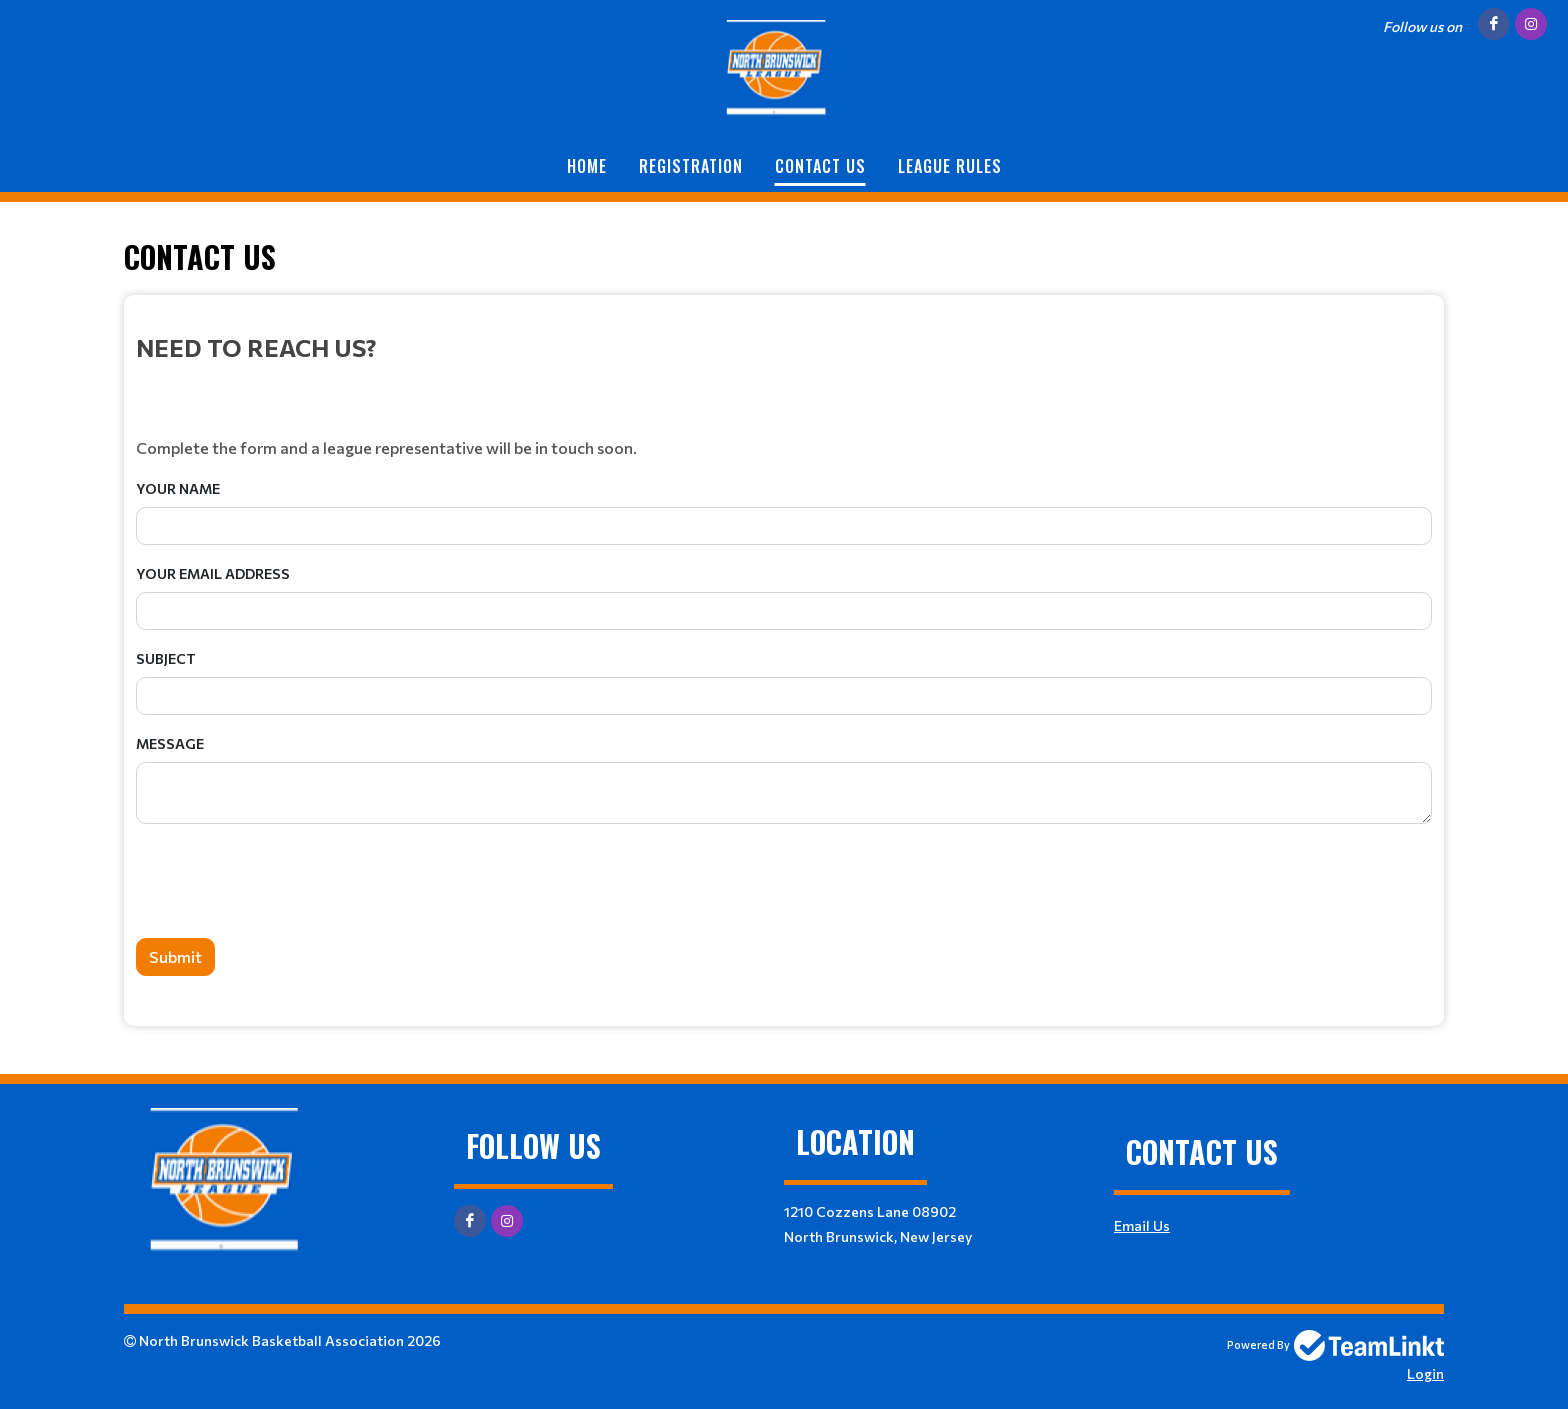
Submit (175, 956)
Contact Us (820, 166)
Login (1425, 1373)
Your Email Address (213, 573)
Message (170, 743)
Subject (166, 658)
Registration (691, 166)
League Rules (950, 166)
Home (587, 166)
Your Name (178, 488)
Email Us (1142, 1225)
